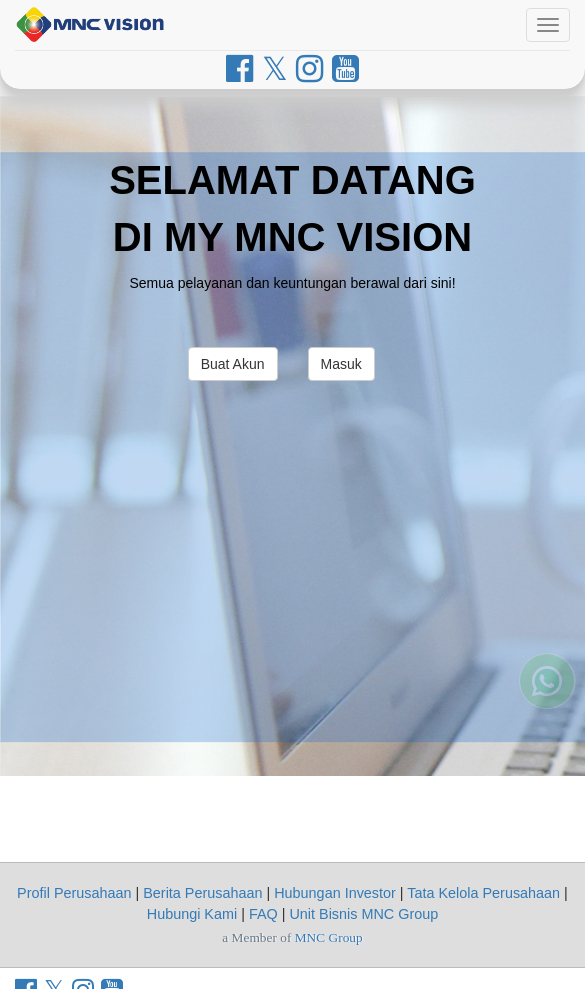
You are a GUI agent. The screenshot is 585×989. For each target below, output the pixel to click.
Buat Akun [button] (233, 364)
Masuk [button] (341, 364)
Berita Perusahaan (202, 893)
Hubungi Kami (192, 914)
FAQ (263, 914)
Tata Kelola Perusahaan (483, 893)
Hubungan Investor (335, 893)
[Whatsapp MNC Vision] (547, 706)
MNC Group (329, 937)
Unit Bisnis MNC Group (363, 914)
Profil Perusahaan (74, 893)
